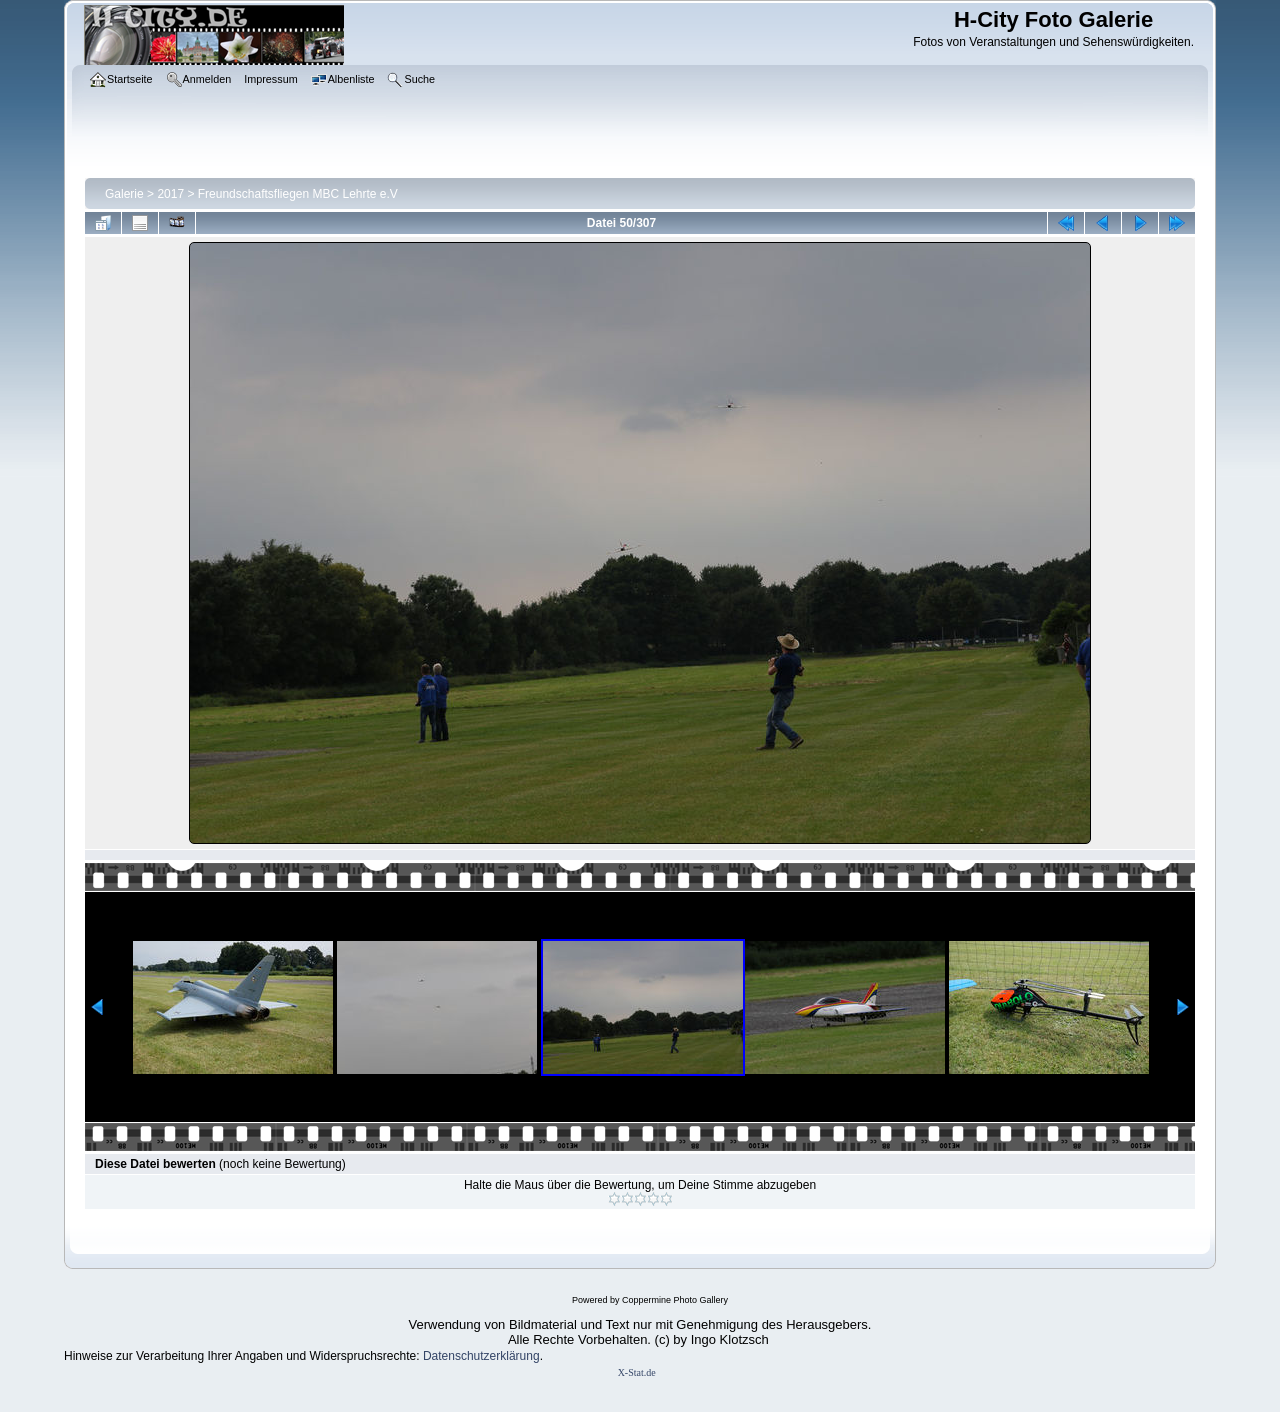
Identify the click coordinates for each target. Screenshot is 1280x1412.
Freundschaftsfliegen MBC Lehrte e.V (298, 194)
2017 (170, 194)
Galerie (124, 194)
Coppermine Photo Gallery (675, 1300)
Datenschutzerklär (471, 1356)
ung (530, 1356)
